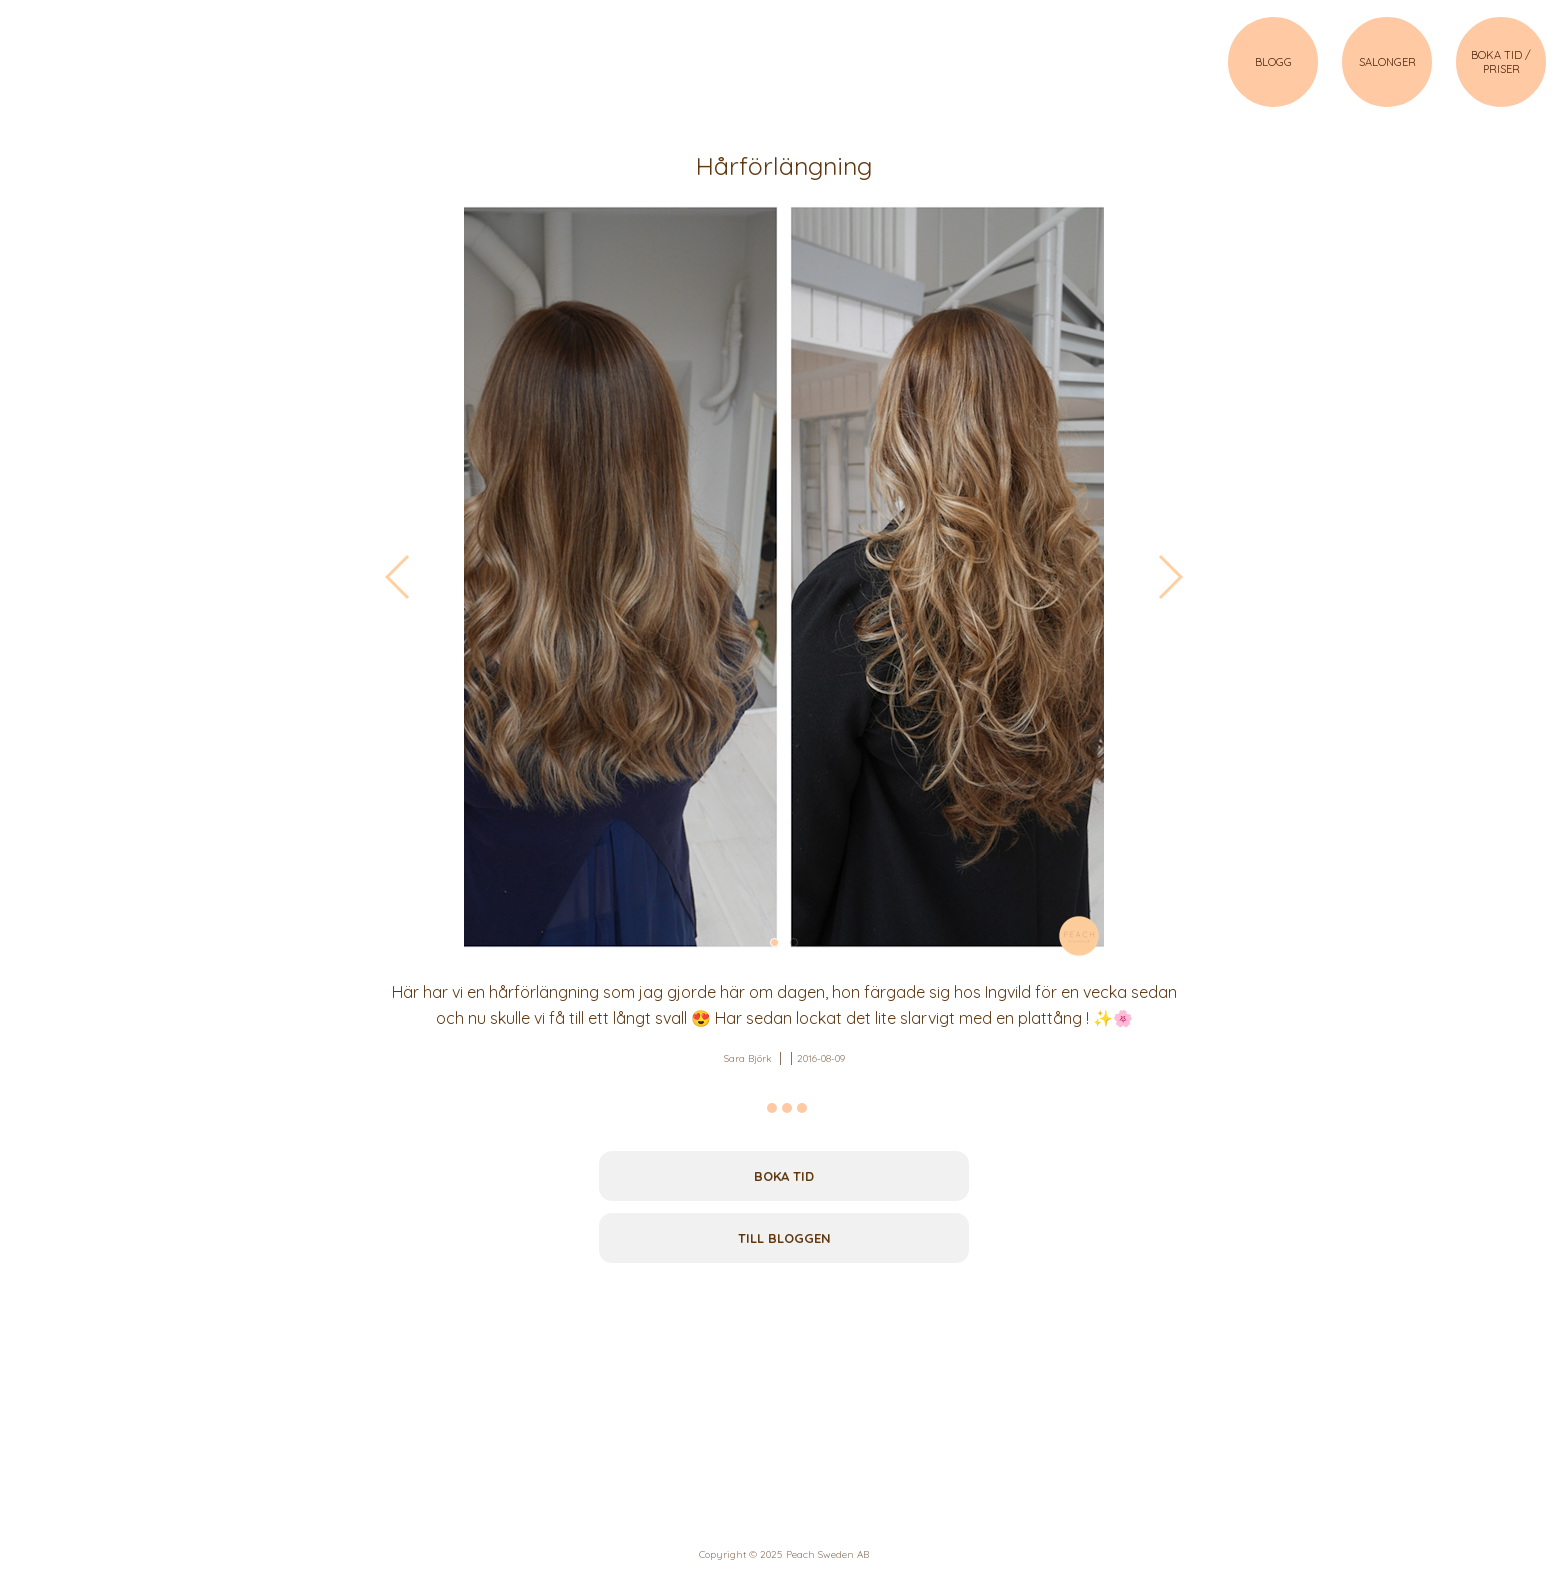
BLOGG (1273, 62)
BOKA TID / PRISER (1501, 62)
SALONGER (1387, 62)
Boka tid (784, 1176)
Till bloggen (784, 1238)
